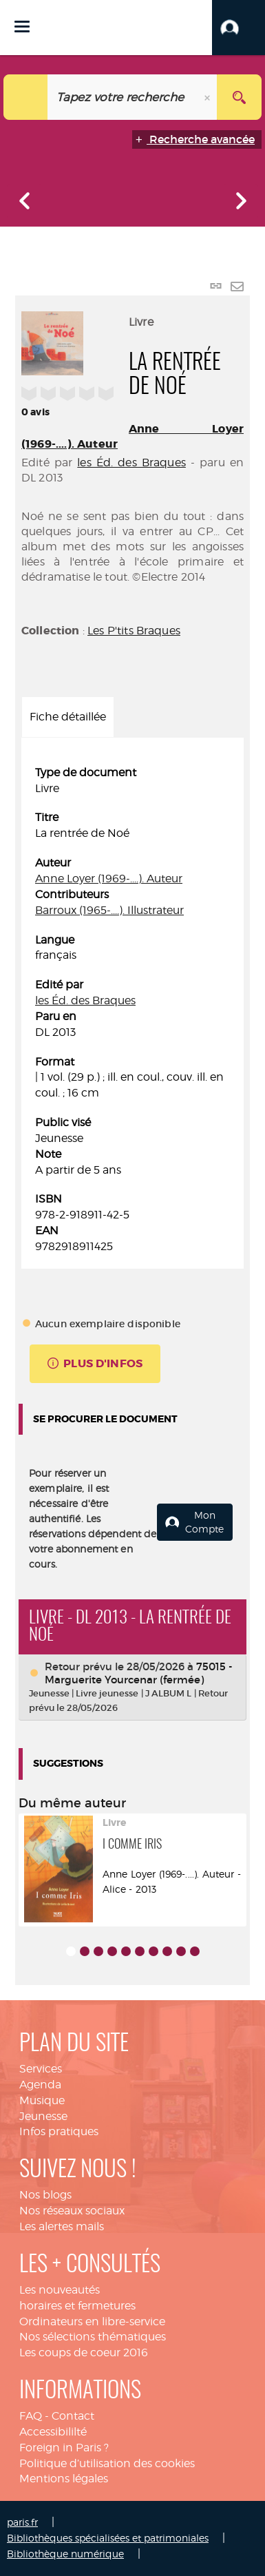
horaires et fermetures (77, 2305)
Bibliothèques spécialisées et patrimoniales (108, 2538)
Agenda (40, 2084)
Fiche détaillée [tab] (68, 716)
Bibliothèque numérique (65, 2553)
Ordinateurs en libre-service (92, 2321)
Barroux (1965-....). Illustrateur (109, 910)
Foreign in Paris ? (64, 2447)
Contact (73, 2415)
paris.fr (22, 2522)
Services (40, 2068)
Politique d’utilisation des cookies (107, 2463)
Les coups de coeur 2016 (83, 2352)
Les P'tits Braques (133, 630)
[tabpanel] (132, 1010)
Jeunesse (43, 2116)
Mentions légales (63, 2478)
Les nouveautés (59, 2289)
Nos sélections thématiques (92, 2336)
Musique (42, 2100)
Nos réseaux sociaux (72, 2210)
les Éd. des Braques (131, 462)
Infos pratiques (58, 2131)
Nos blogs (45, 2194)
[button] (238, 27)
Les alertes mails (61, 2226)
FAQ (30, 2415)
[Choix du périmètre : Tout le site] (25, 97)
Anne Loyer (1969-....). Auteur (108, 878)
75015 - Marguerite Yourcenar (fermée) (139, 1673)
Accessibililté (53, 2431)
